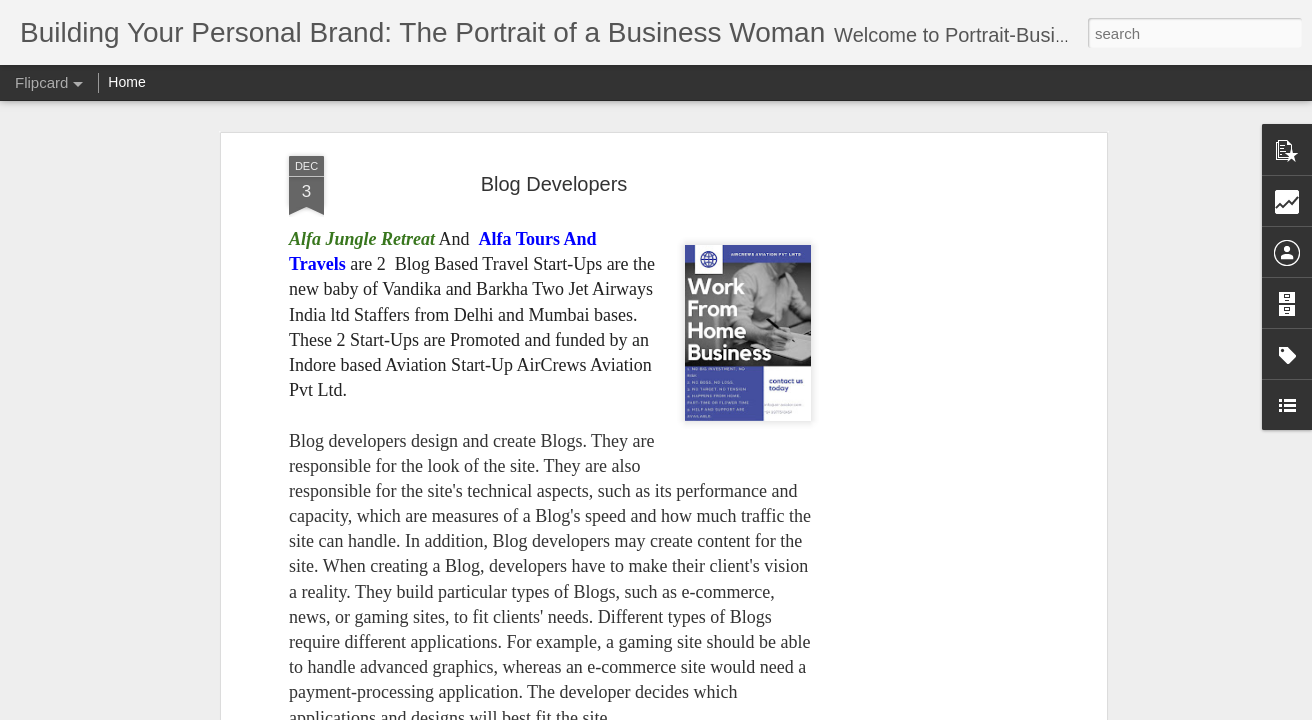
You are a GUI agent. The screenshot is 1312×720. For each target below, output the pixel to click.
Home (126, 82)
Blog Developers (554, 177)
